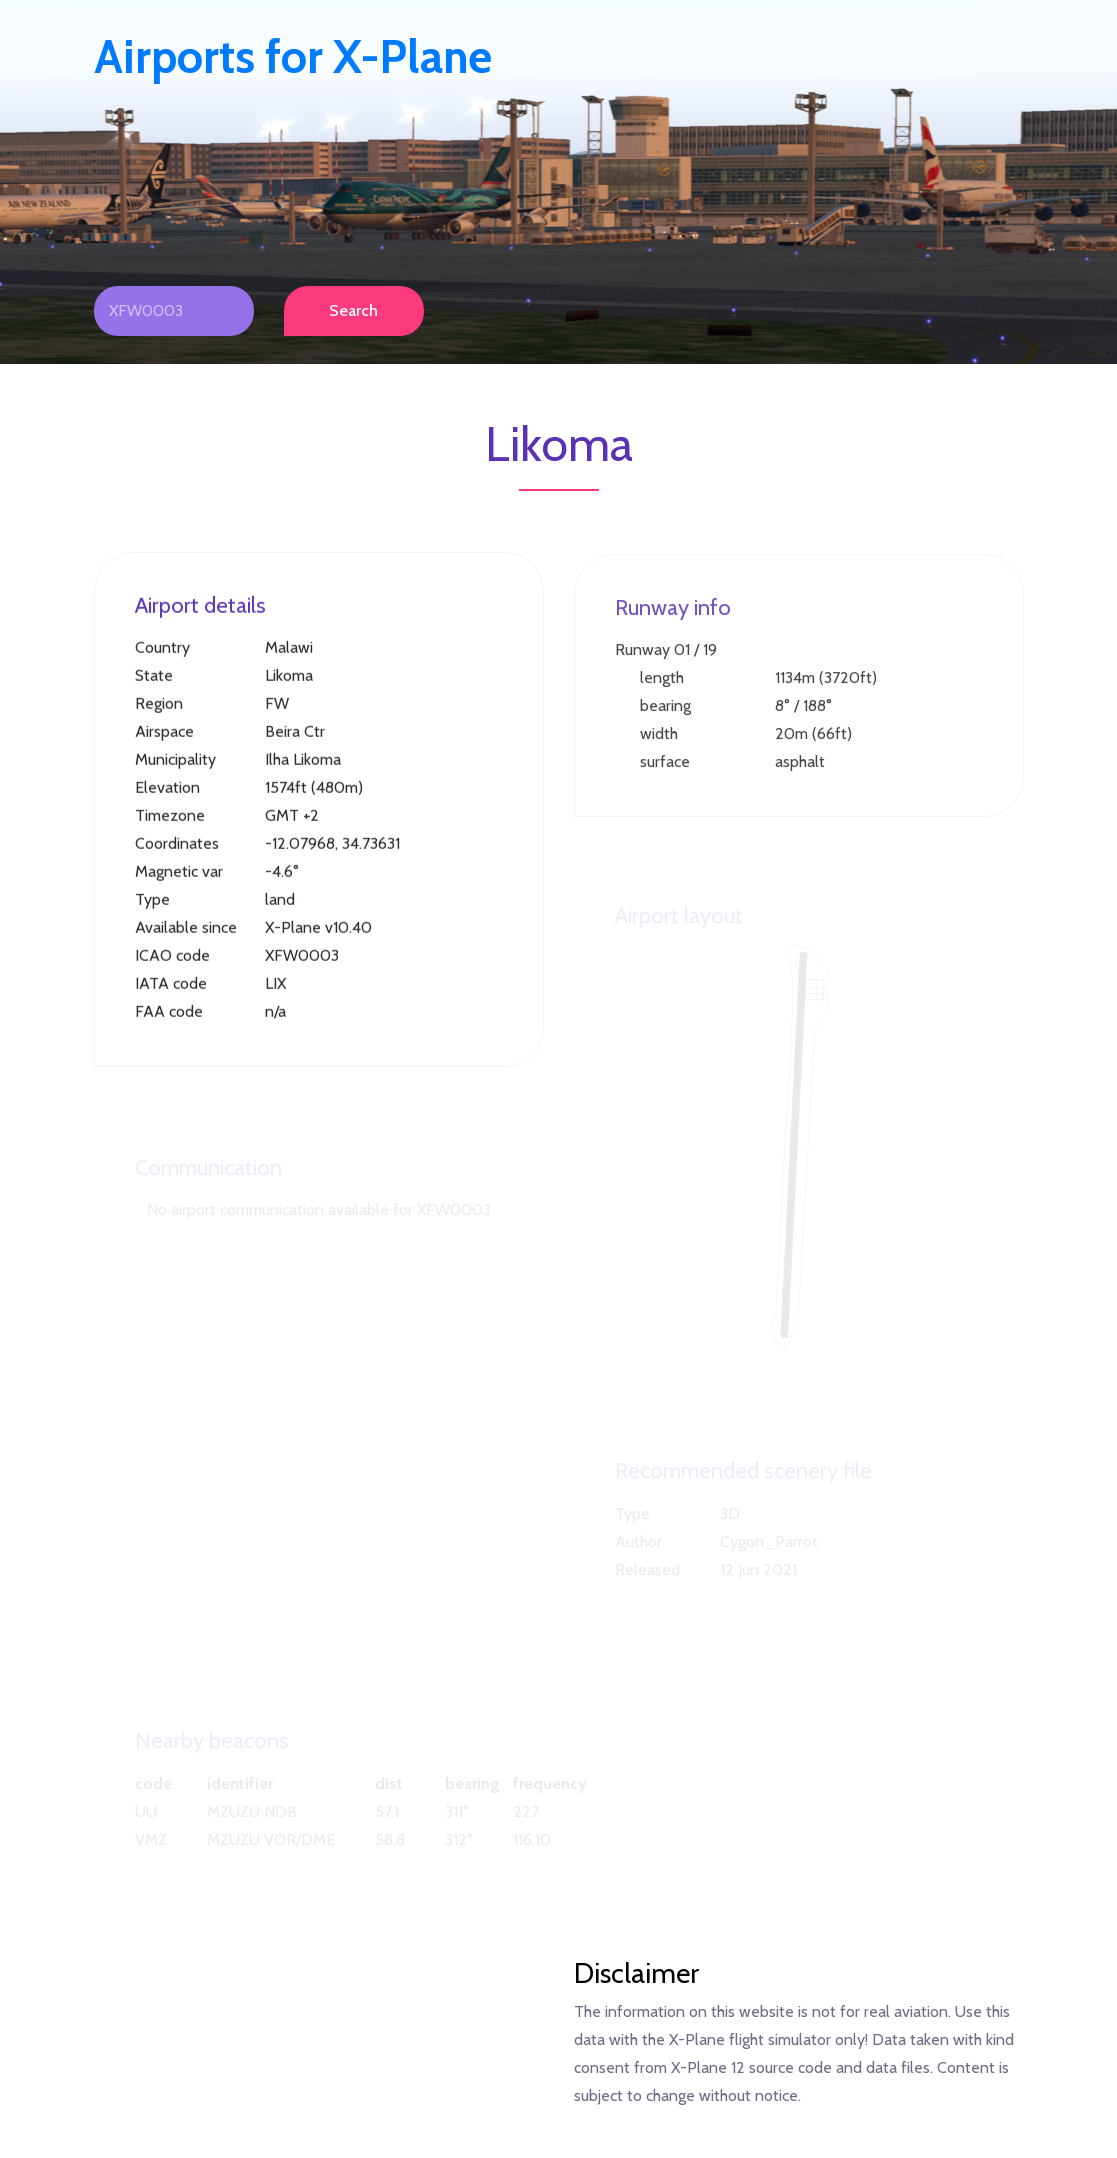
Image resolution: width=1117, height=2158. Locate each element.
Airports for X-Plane (293, 57)
